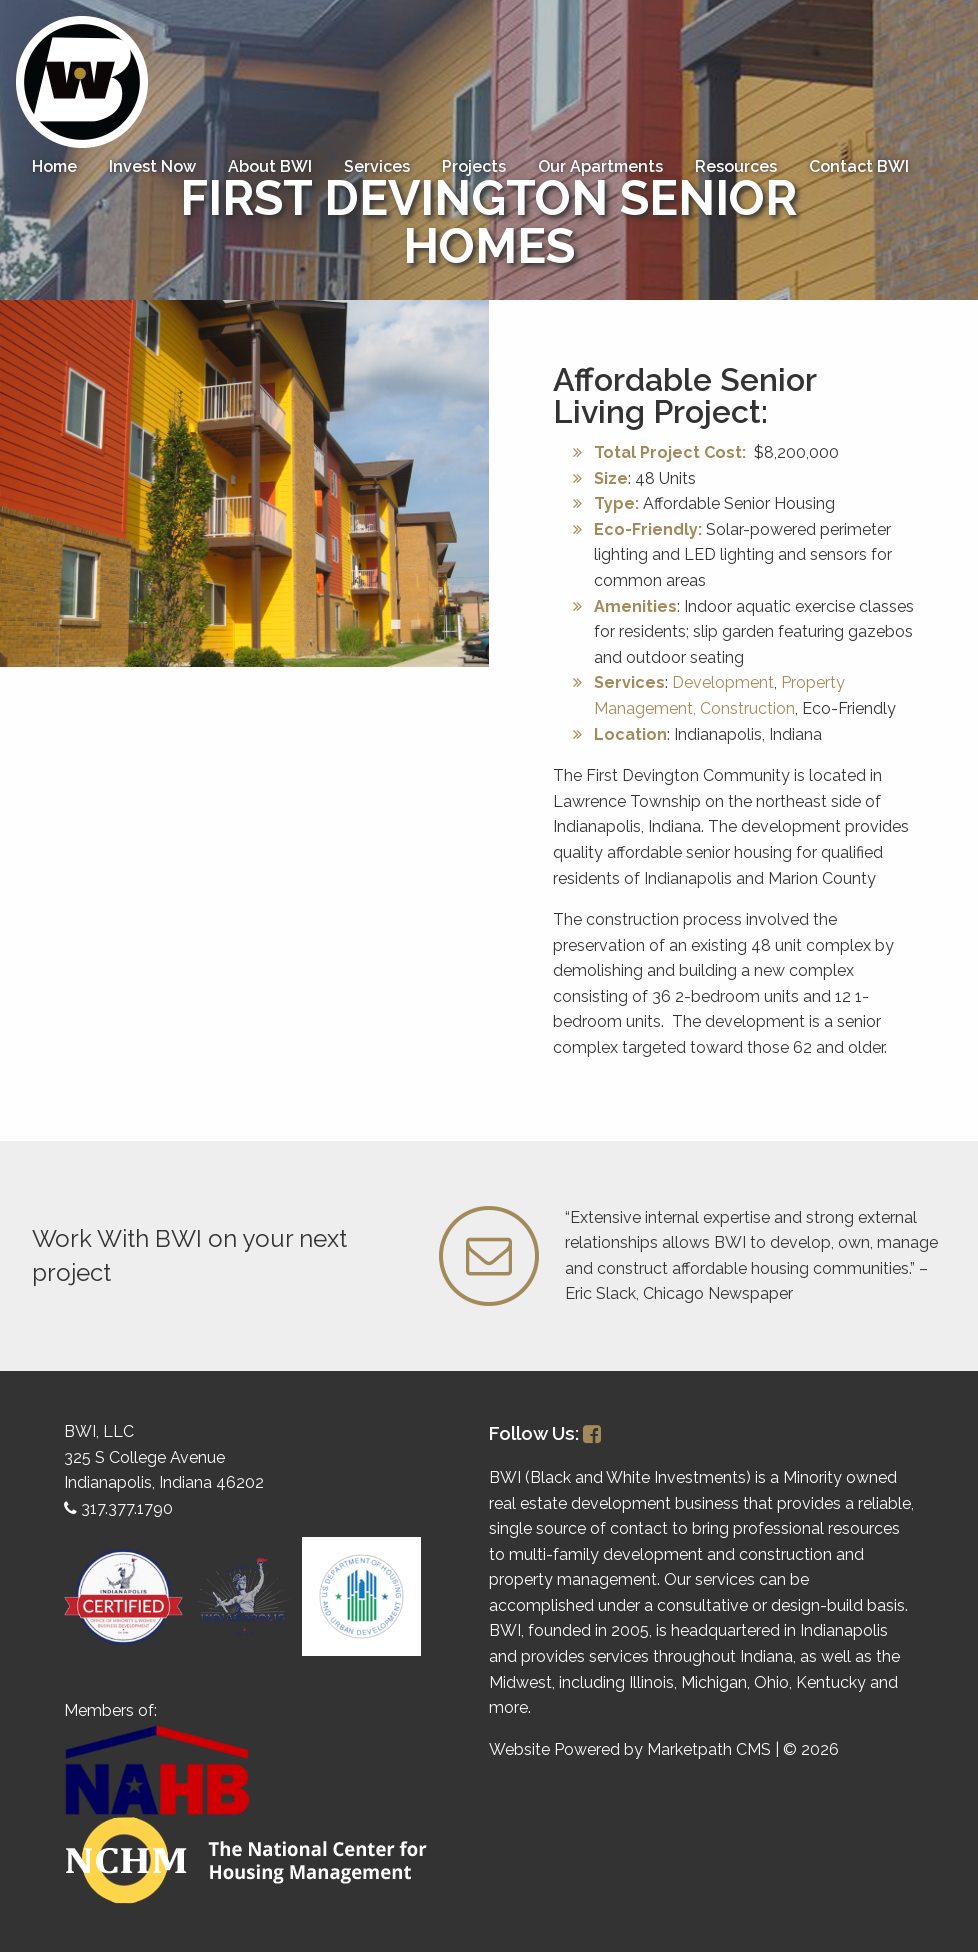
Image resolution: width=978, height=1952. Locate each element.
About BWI (270, 166)
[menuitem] (54, 167)
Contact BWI (859, 166)
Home (54, 166)
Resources (736, 166)
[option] (244, 483)
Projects (474, 166)
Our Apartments (600, 166)
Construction (747, 708)
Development (723, 682)
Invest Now (152, 166)
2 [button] (415, 625)
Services (377, 166)
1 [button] (395, 625)
